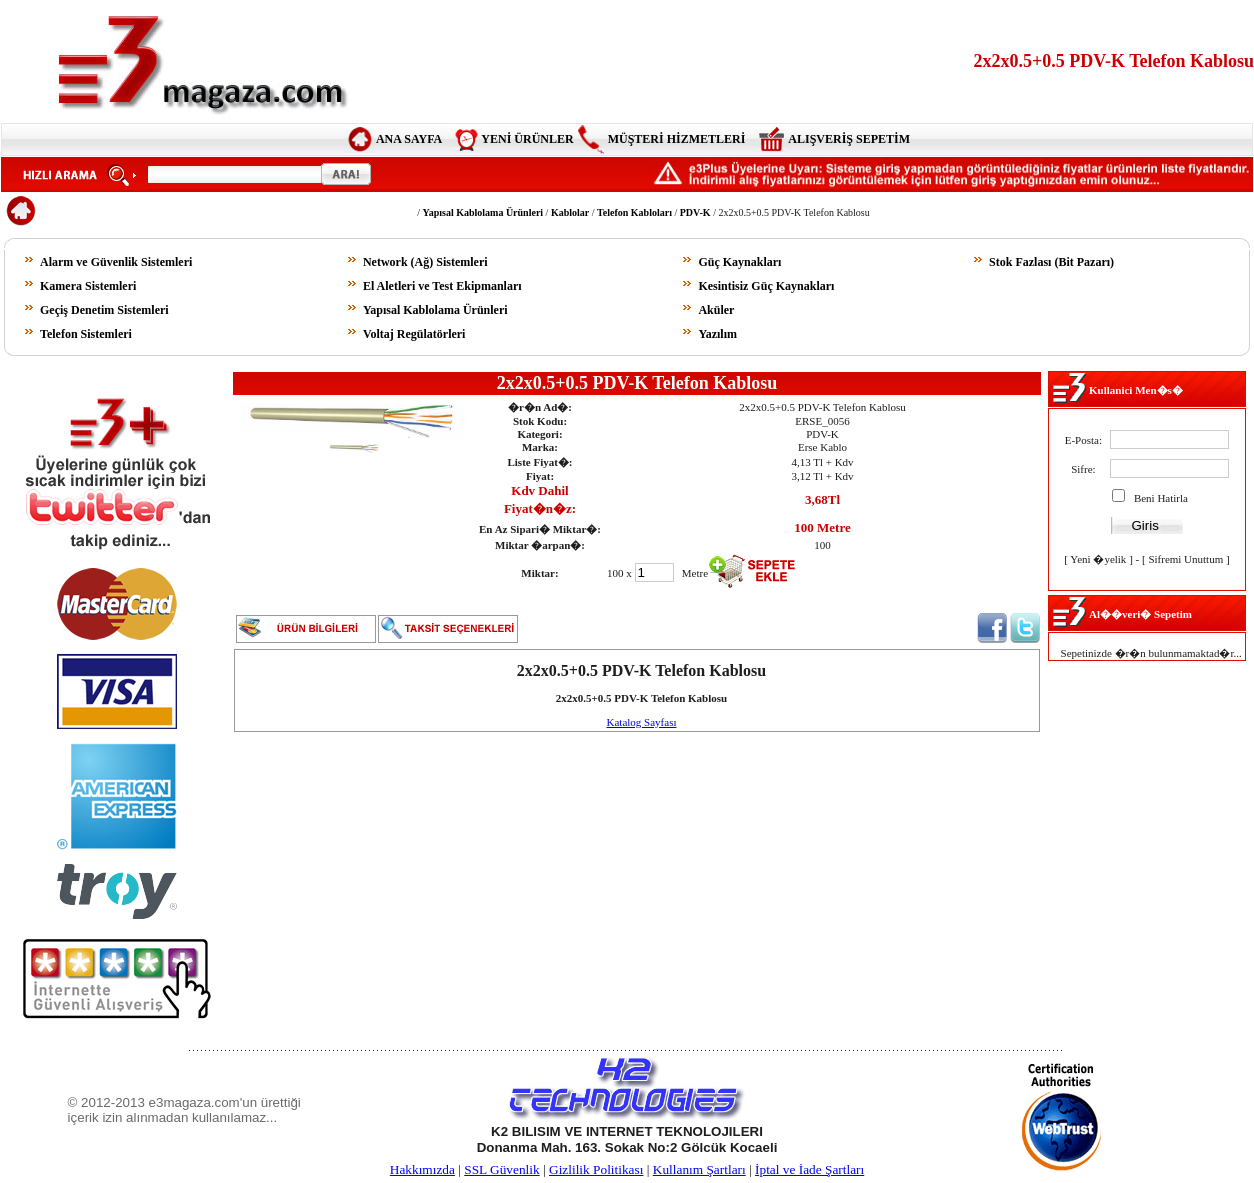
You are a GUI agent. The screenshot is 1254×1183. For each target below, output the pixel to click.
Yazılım (717, 334)
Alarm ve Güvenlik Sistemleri (116, 262)
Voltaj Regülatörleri (414, 334)
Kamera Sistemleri (88, 286)
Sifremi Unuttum (1185, 559)
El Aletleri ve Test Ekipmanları (442, 286)
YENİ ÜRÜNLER (527, 139)
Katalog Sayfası (642, 722)
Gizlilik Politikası (596, 1169)
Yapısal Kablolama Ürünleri (435, 310)
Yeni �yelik (1098, 559)
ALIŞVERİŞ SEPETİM (849, 139)
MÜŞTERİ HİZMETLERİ (677, 139)
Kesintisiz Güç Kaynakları (766, 286)
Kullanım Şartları (699, 1169)
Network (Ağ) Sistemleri (425, 262)
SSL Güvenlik (501, 1169)
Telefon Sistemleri (86, 334)
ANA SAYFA (409, 139)
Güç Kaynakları (739, 262)
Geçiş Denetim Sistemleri (104, 310)
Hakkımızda (422, 1169)
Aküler (716, 310)
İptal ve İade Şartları (809, 1169)
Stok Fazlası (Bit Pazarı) (1051, 262)
